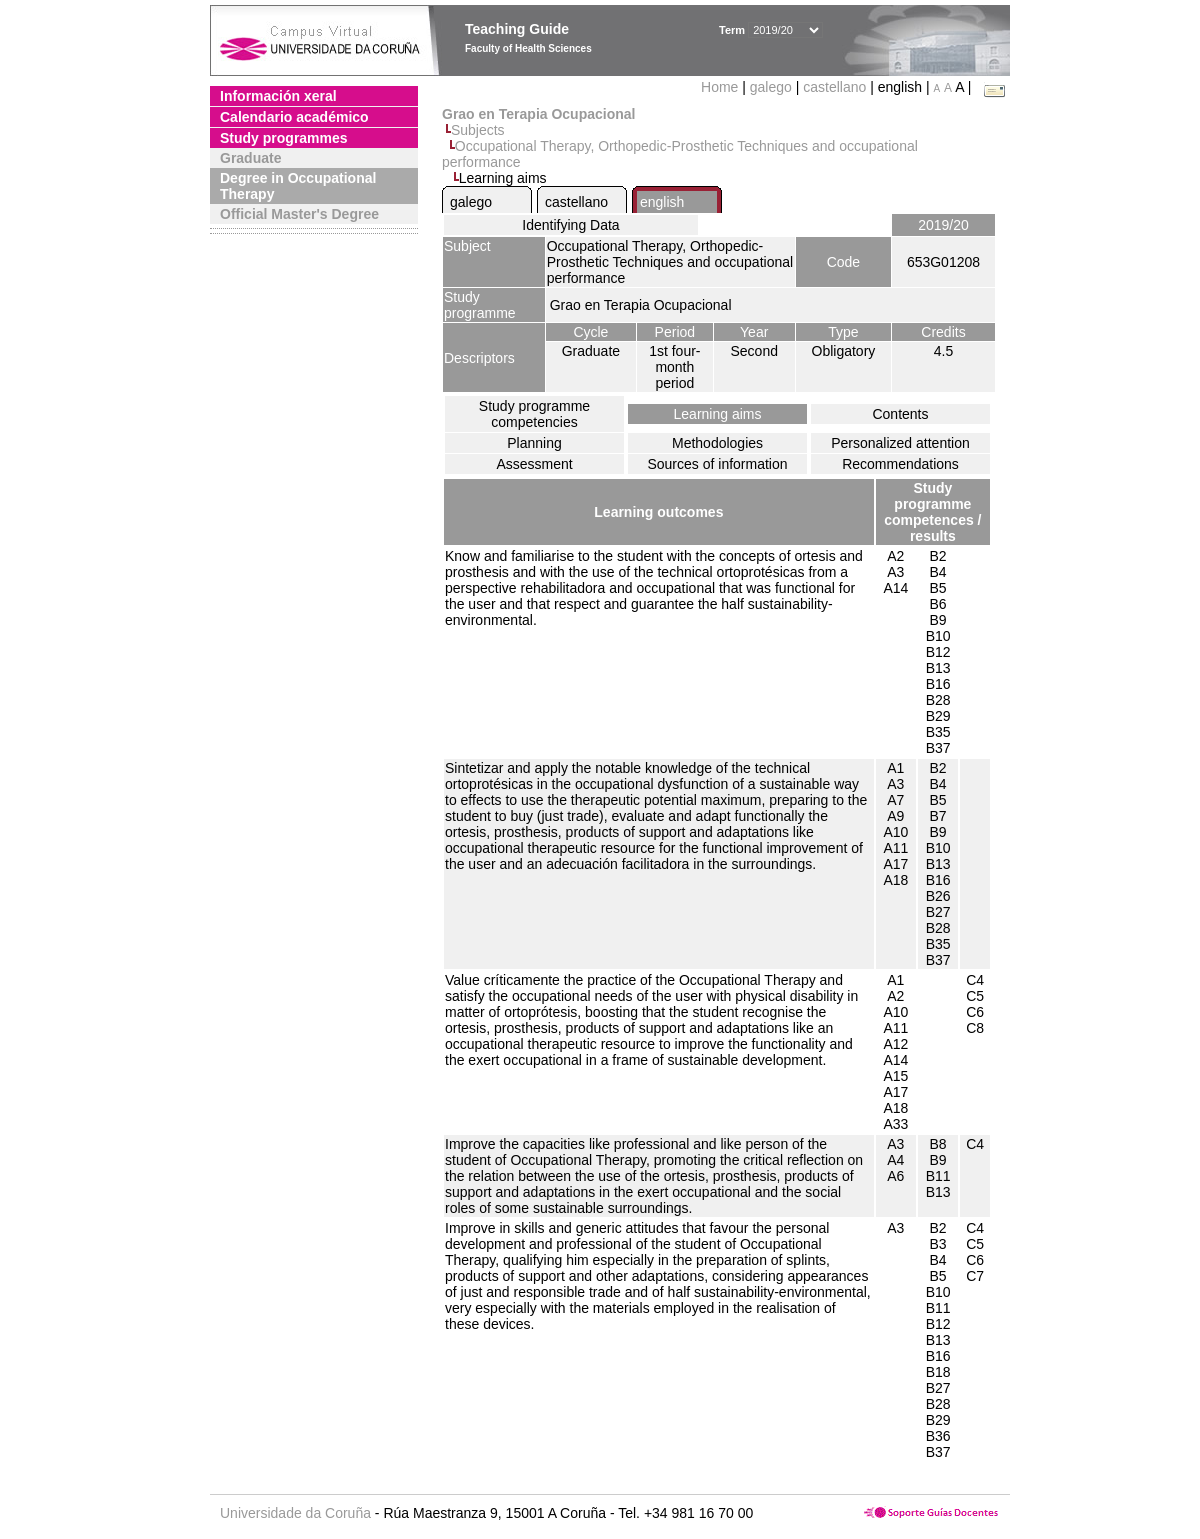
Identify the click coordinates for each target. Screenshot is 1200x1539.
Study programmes (284, 138)
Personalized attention (900, 443)
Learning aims (718, 414)
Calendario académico (294, 117)
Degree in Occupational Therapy (298, 186)
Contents (900, 414)
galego (771, 87)
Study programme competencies (534, 414)
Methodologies (717, 443)
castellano (834, 87)
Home (721, 87)
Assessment (534, 464)
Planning (534, 443)
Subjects (478, 130)
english (662, 202)
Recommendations (900, 464)
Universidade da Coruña (295, 1513)
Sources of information (717, 464)
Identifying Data (570, 225)
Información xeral (278, 96)
